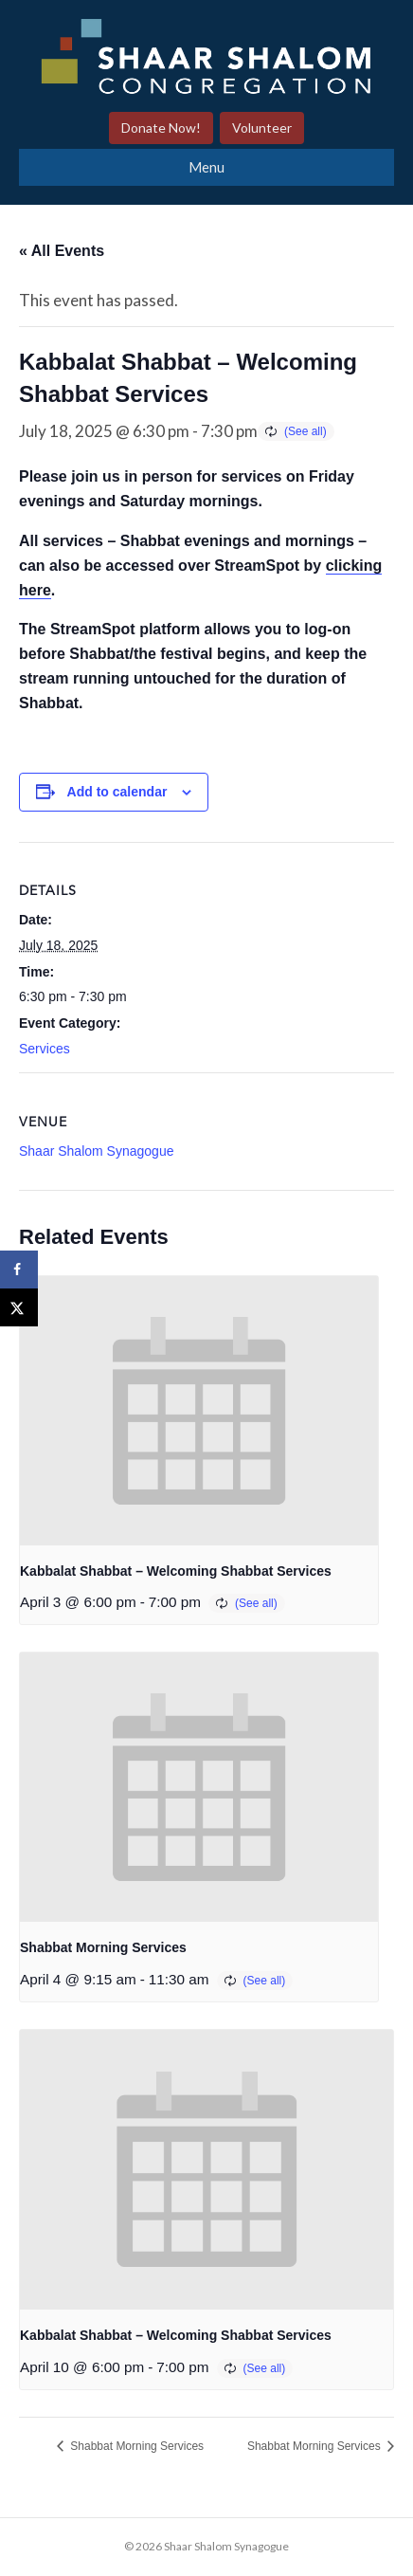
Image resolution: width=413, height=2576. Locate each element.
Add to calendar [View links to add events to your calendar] (117, 791)
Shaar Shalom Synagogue (96, 1151)
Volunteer (262, 127)
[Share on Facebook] (19, 1269)
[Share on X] (19, 1307)
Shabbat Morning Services (103, 1947)
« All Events (61, 251)
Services (44, 1048)
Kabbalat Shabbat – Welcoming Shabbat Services (176, 1571)
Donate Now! (161, 127)
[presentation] (199, 1410)
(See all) (305, 431)
